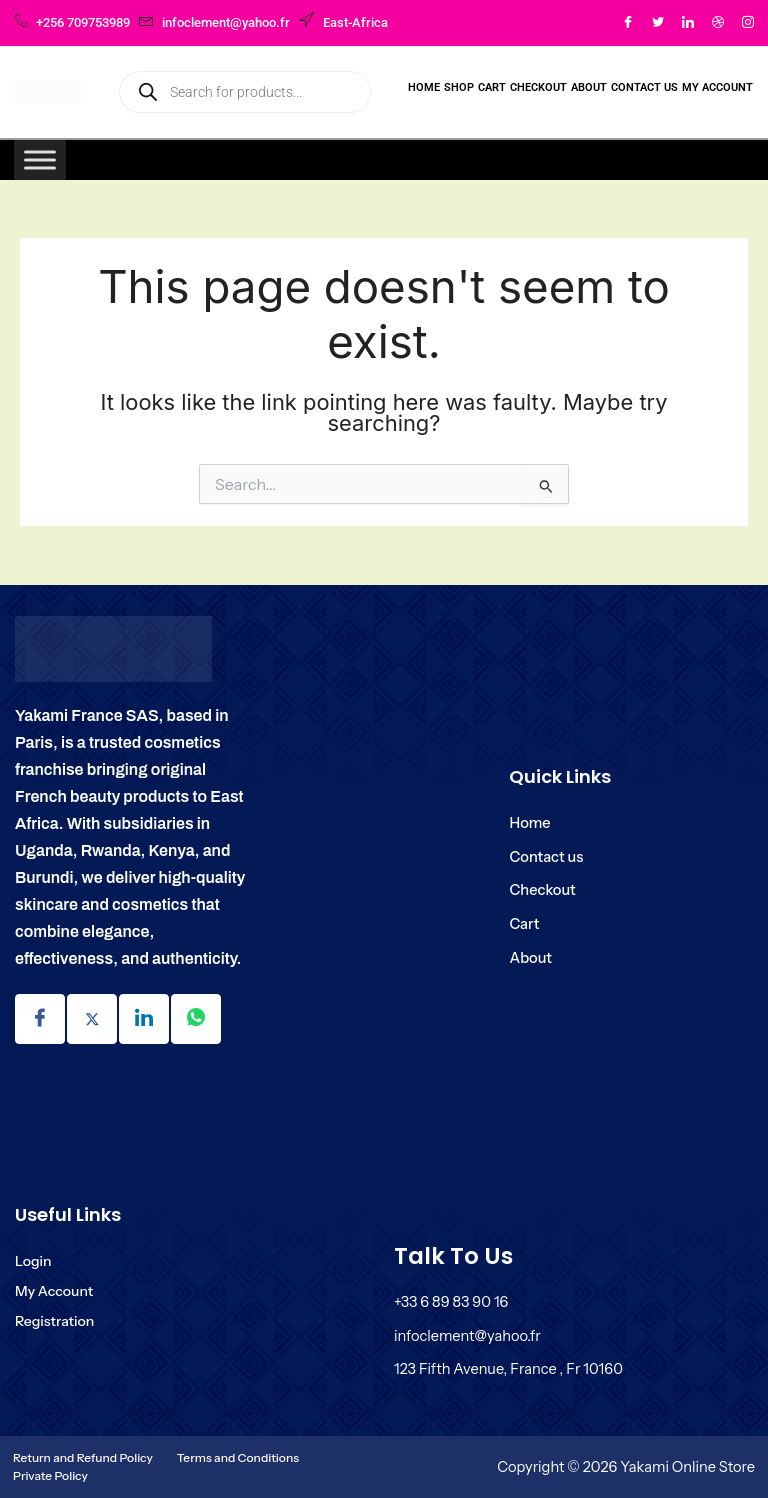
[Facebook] (628, 23)
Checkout (538, 87)
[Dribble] (718, 23)
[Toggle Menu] (40, 159)
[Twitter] (658, 23)
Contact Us (644, 87)
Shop (459, 87)
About (589, 87)
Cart (492, 87)
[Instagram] (748, 23)
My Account (717, 87)
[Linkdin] (144, 1019)
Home (424, 87)
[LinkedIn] (688, 23)
